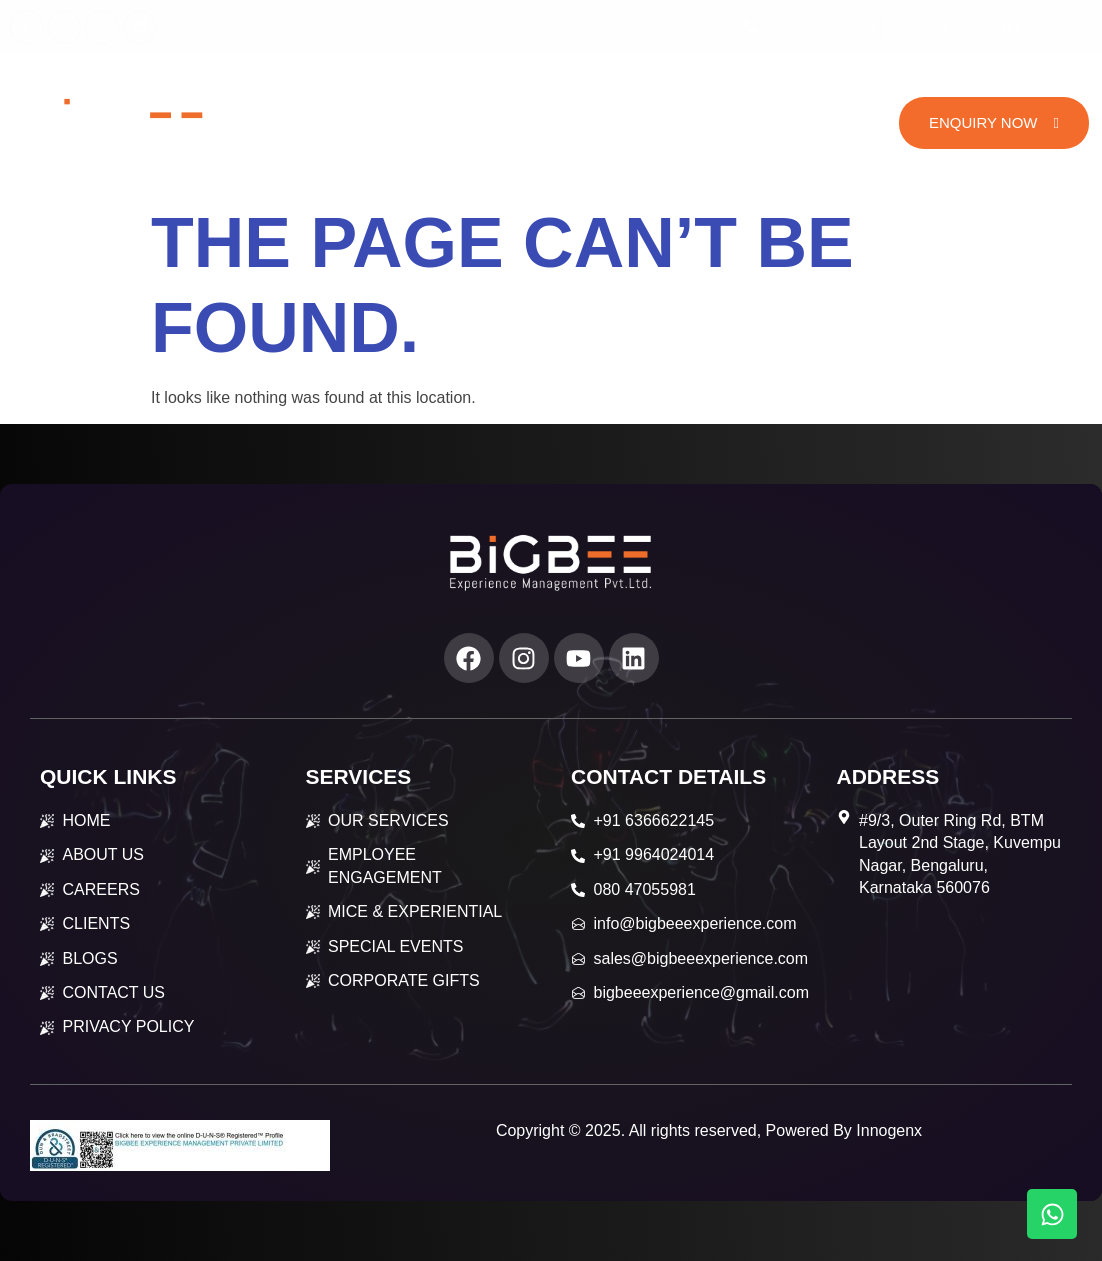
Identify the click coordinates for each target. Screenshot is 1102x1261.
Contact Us (562, 152)
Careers (774, 93)
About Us (423, 93)
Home (336, 93)
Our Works (664, 93)
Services (538, 93)
